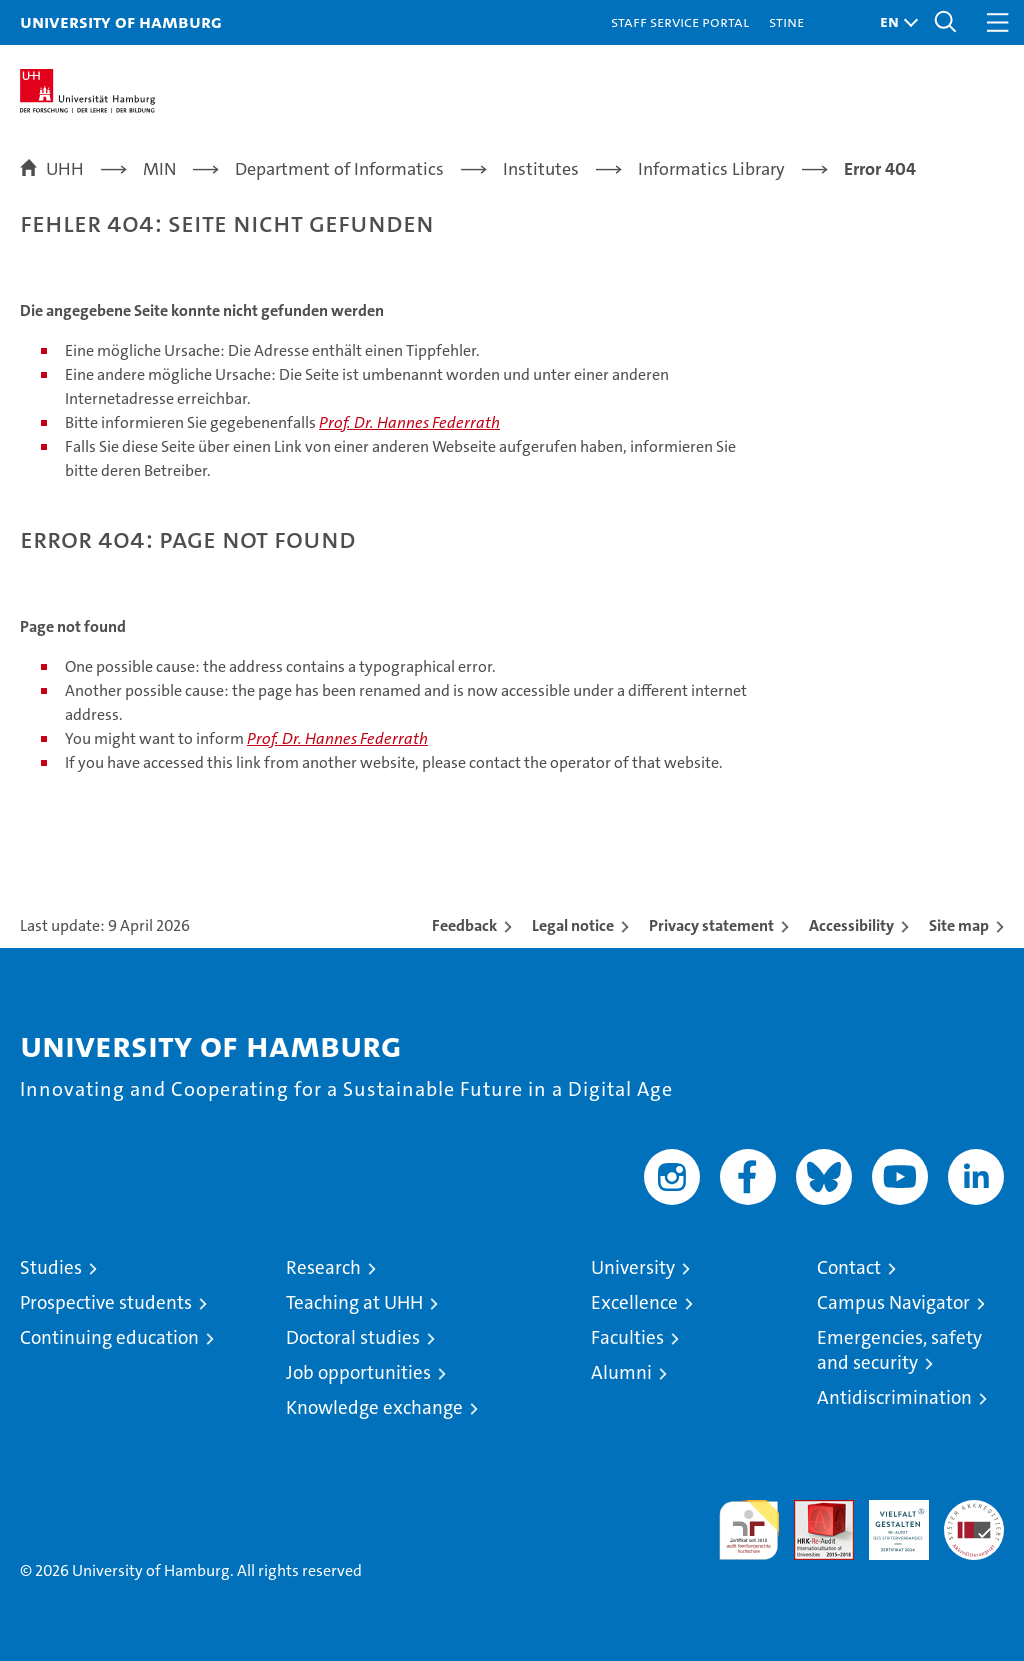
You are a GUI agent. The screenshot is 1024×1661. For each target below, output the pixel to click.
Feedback (464, 925)
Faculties (627, 1337)
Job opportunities (358, 1372)
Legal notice (573, 925)
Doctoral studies (353, 1337)
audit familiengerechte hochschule (749, 1530)
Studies (51, 1267)
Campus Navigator (893, 1302)
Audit (813, 1510)
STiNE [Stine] (786, 21)
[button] (894, 22)
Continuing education (109, 1337)
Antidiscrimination (894, 1397)
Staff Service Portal (680, 21)
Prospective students (106, 1302)
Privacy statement (711, 925)
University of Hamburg (121, 21)
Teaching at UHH (354, 1302)
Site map (959, 925)
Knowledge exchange (374, 1407)
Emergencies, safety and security (899, 1350)
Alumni (621, 1372)
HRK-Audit (888, 1521)
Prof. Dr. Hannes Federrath (409, 422)
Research (323, 1267)
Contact (849, 1267)
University (633, 1267)
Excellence (634, 1302)
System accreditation (974, 1521)
